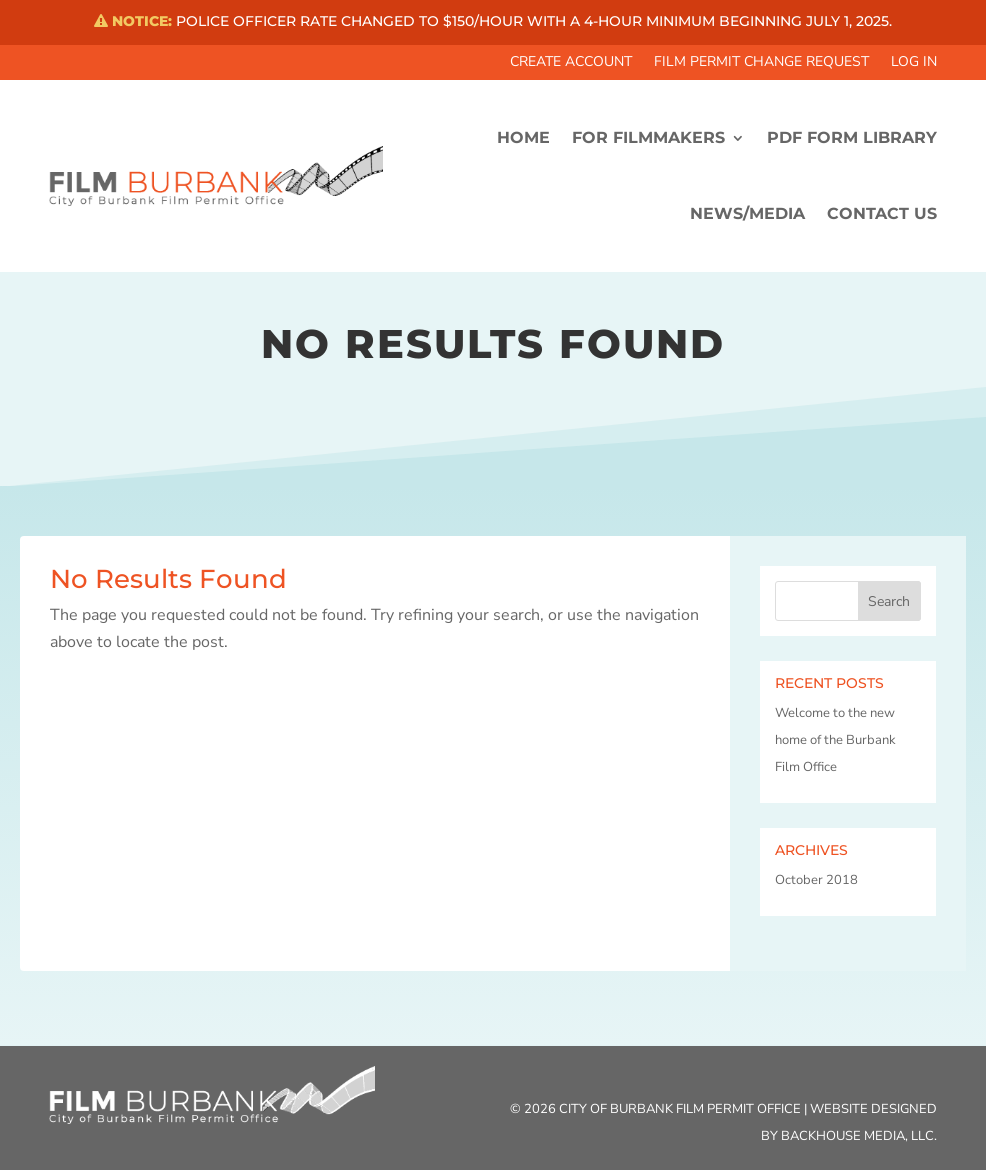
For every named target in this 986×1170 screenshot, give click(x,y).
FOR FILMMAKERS (648, 137)
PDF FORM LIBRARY (852, 137)
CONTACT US (882, 213)
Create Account (571, 63)
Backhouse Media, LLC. (859, 1136)
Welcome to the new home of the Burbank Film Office (835, 740)
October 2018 (816, 880)
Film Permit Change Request (761, 63)
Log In (914, 63)
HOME (523, 137)
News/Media (747, 213)
